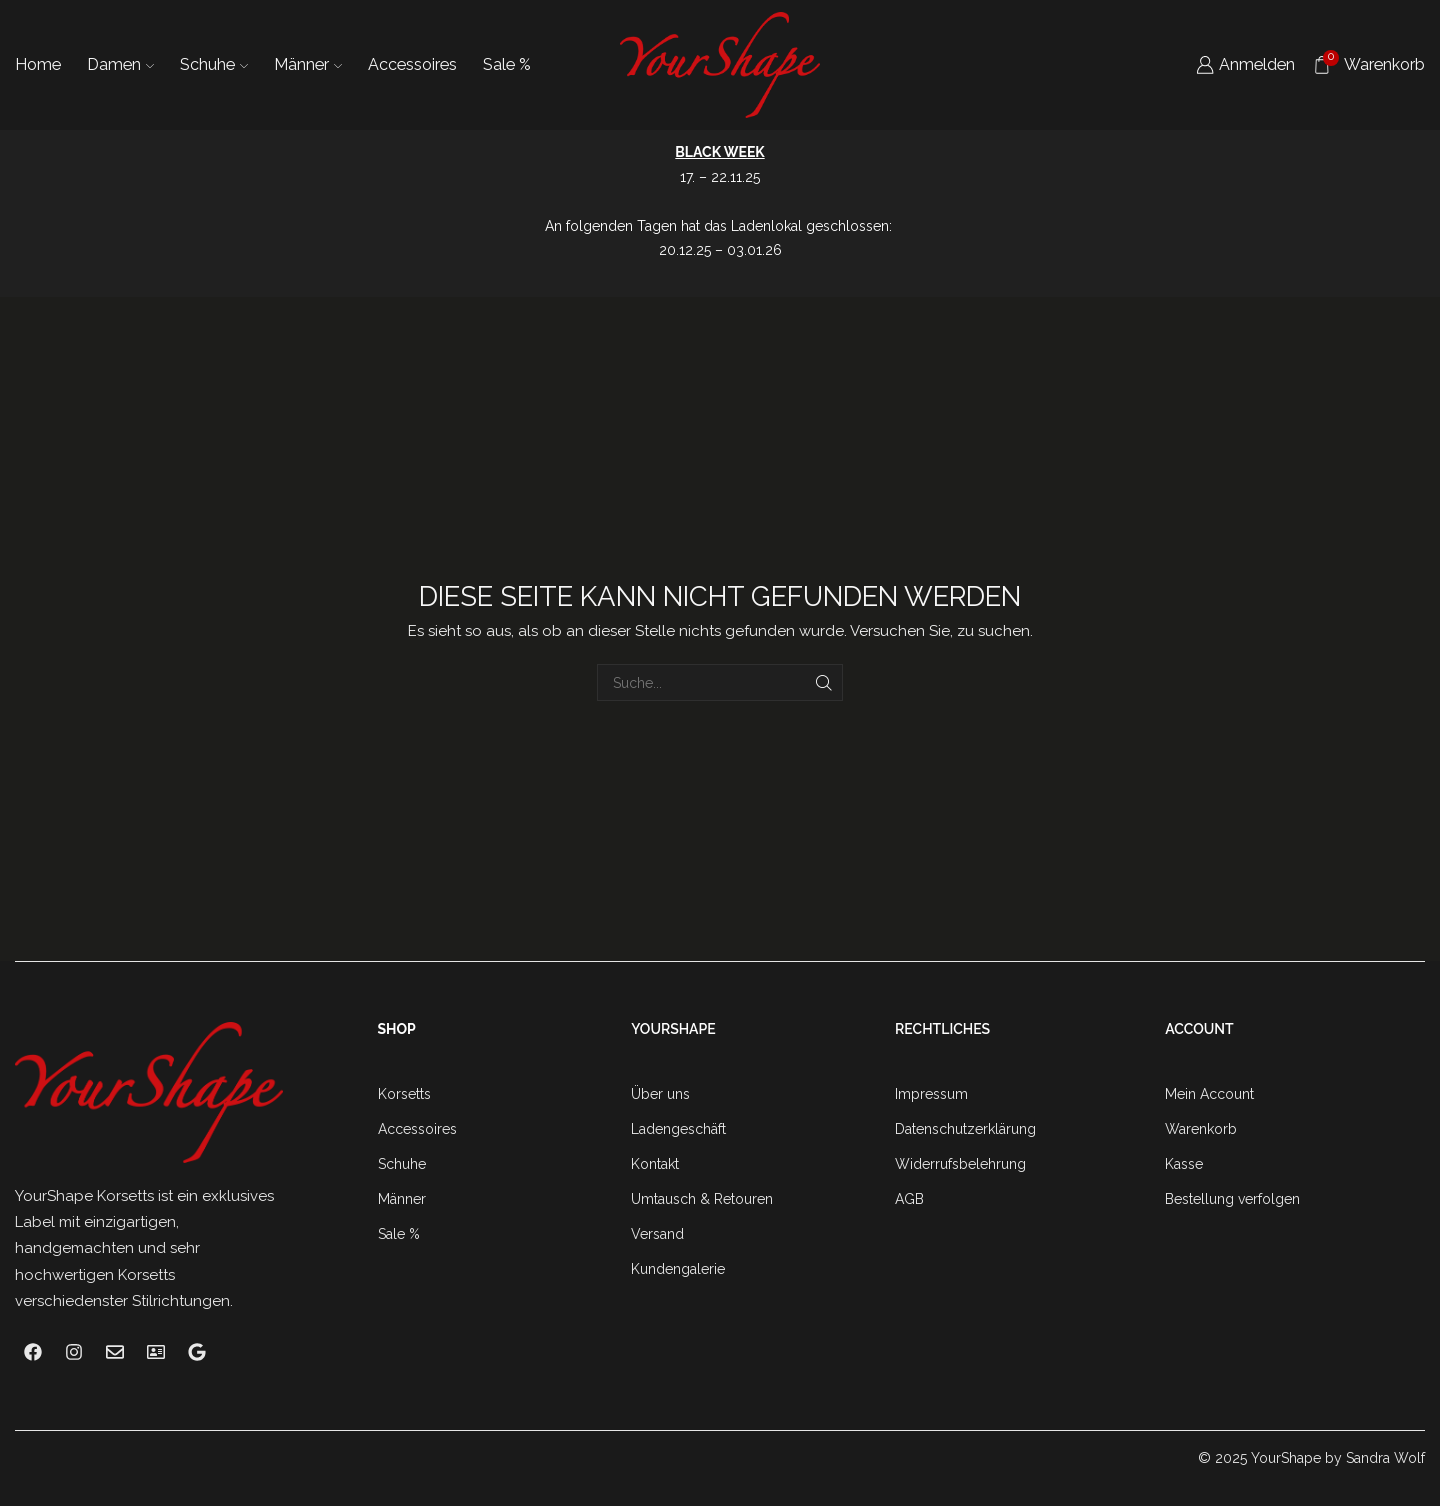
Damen (120, 64)
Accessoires (412, 64)
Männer (308, 64)
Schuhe (214, 64)
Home (38, 64)
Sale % (507, 64)
